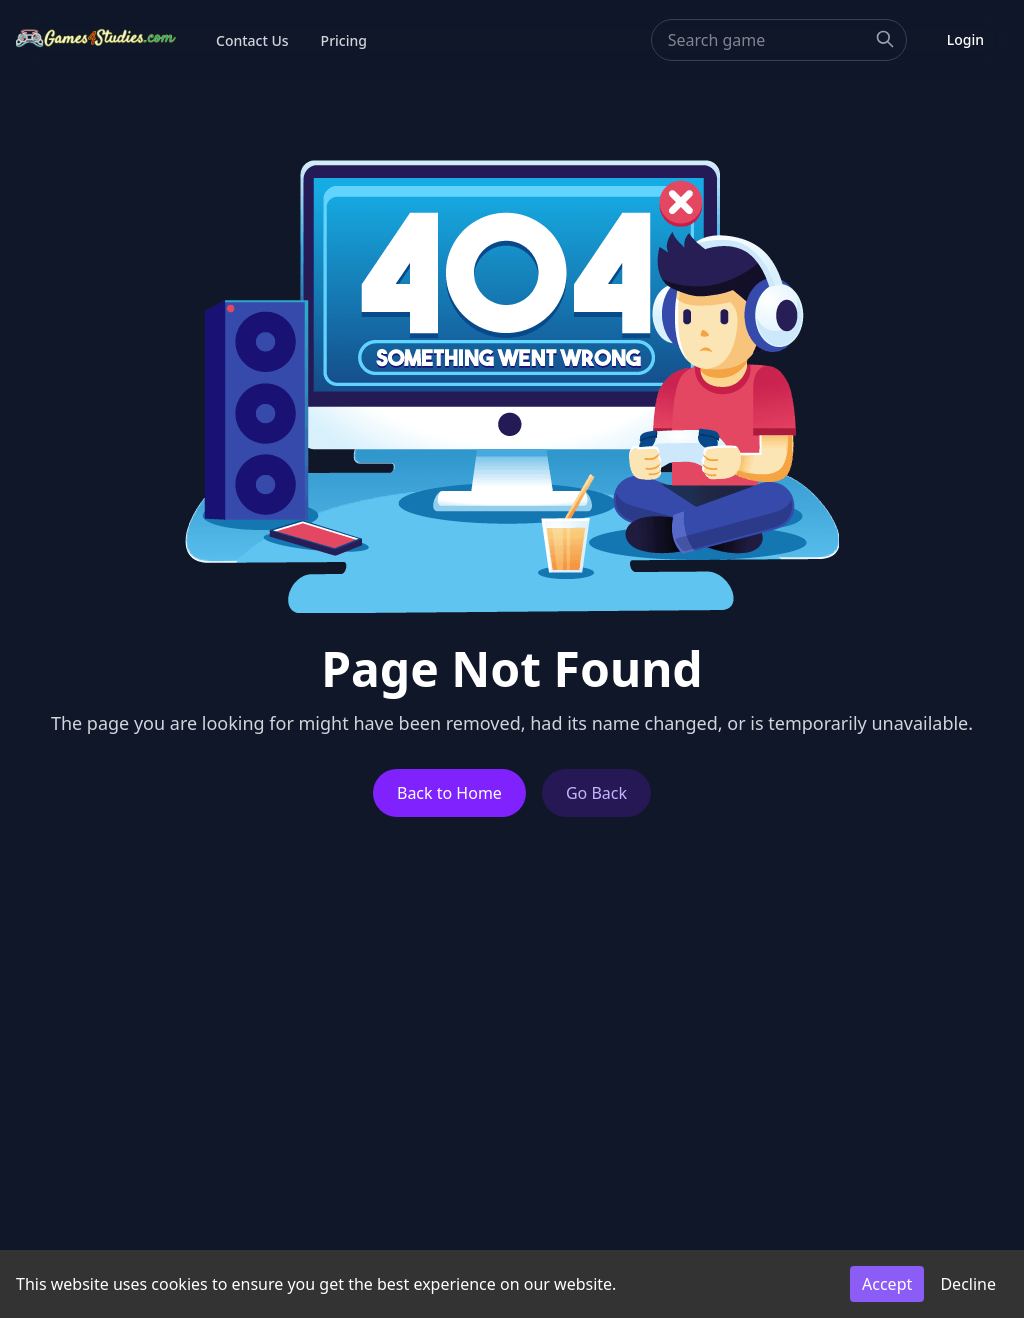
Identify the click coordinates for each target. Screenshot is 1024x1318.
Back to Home (449, 793)
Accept (887, 1284)
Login (965, 39)
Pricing (344, 40)
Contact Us (252, 40)
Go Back (596, 793)
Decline (968, 1284)
